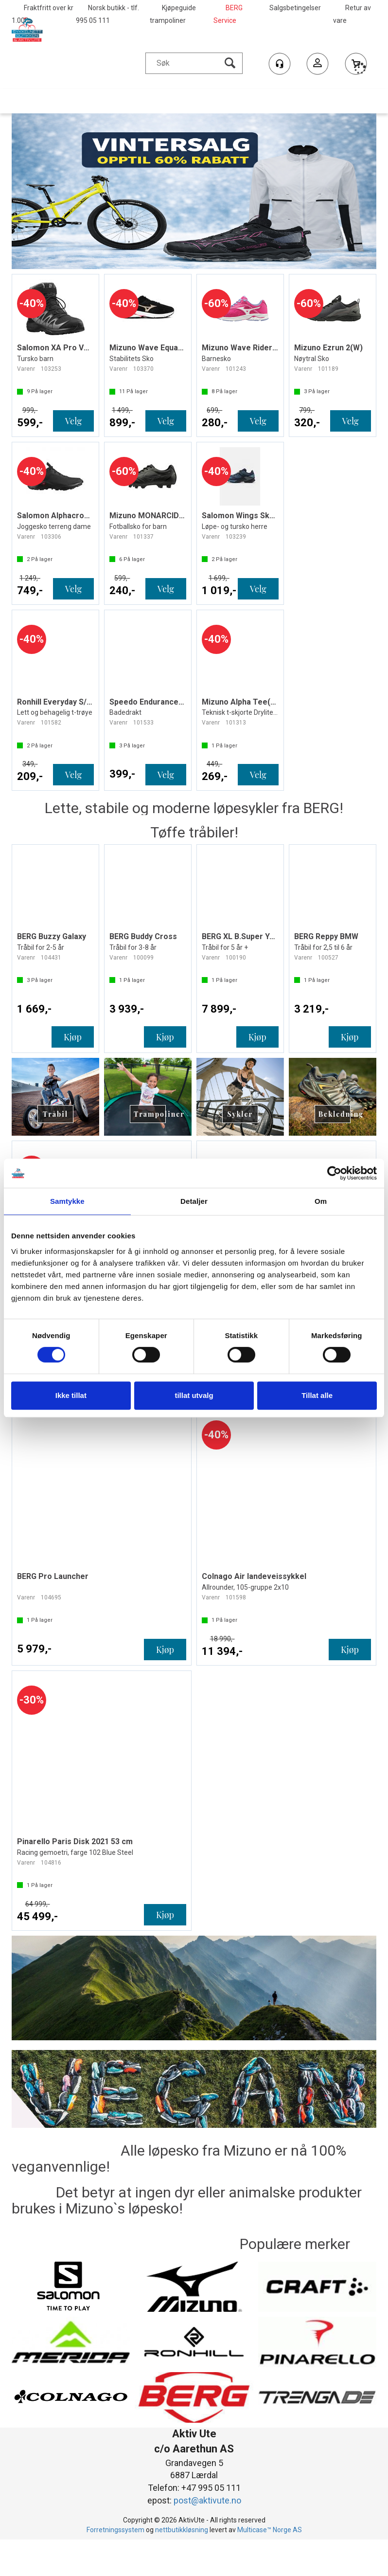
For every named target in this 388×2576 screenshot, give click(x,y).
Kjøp (73, 1037)
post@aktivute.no (207, 2500)
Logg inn (317, 65)
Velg (73, 421)
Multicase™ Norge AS (269, 2530)
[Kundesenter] (279, 64)
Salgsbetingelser (295, 8)
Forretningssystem (115, 2530)
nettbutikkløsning (181, 2530)
